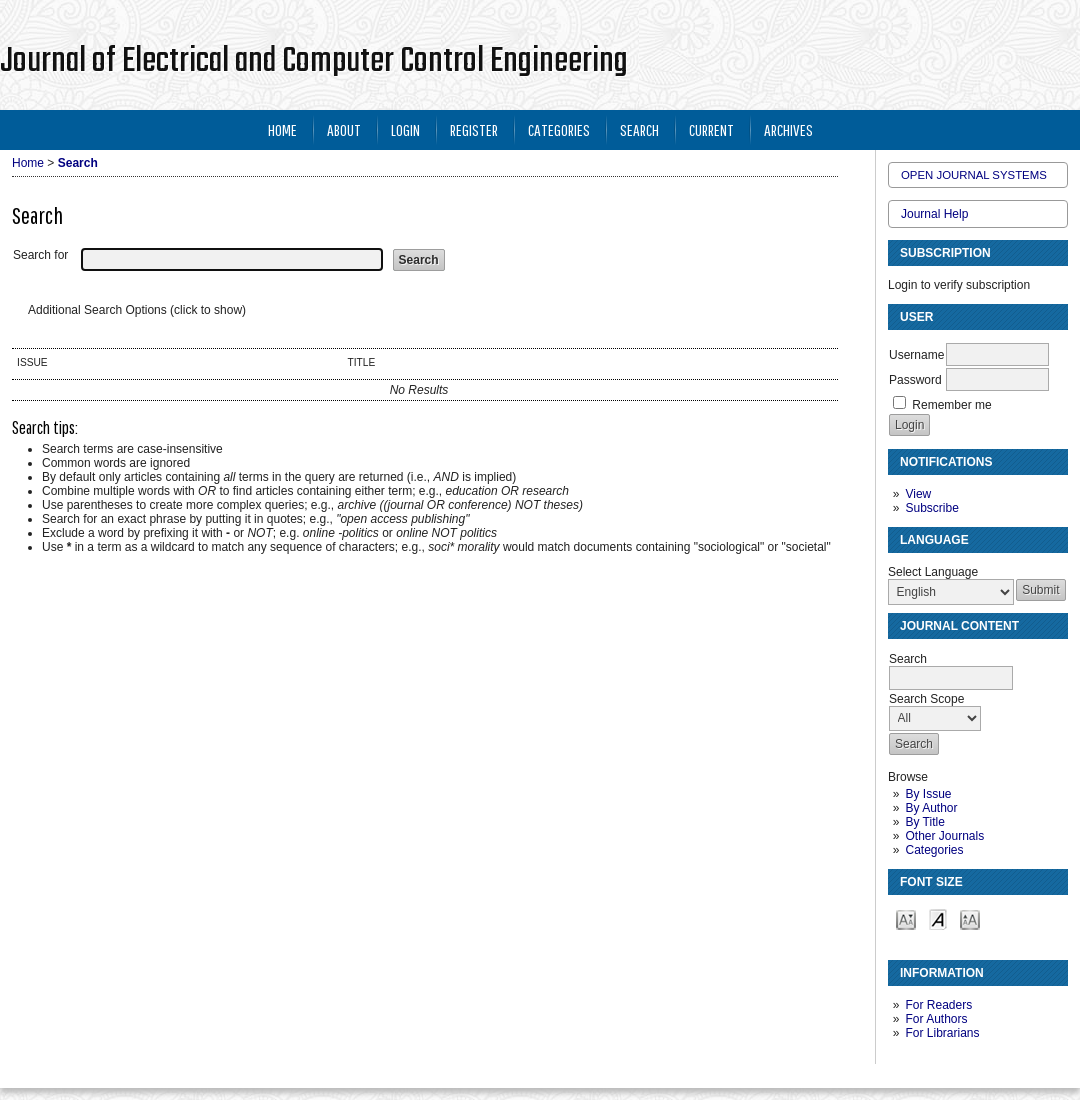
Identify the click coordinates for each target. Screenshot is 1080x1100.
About (344, 129)
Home (282, 129)
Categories (934, 850)
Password (915, 380)
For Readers (938, 1005)
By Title (924, 822)
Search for (40, 255)
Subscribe (931, 508)
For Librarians (942, 1033)
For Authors (936, 1019)
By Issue (928, 794)
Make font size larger (970, 918)
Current (711, 129)
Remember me (951, 405)
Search (639, 129)
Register (474, 129)
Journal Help (934, 214)
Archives (788, 129)
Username (916, 355)
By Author (931, 808)
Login (405, 129)
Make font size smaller (906, 918)
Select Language (933, 572)
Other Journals (944, 836)
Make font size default (938, 918)
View (918, 494)
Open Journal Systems (974, 175)
